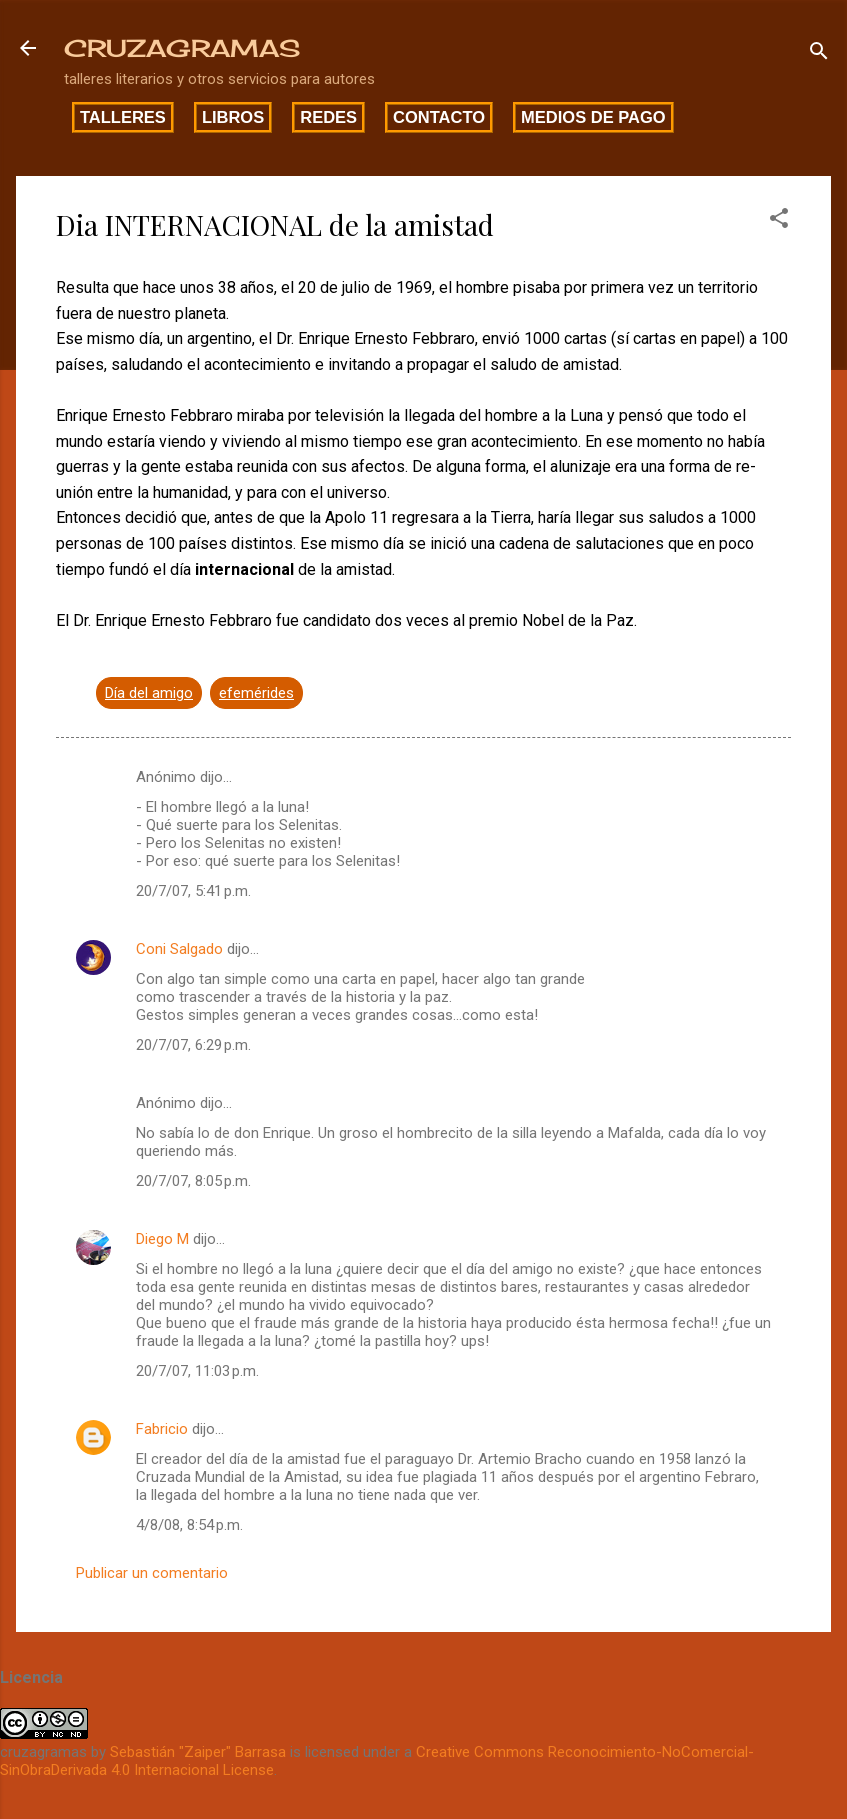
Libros (233, 117)
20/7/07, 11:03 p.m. (197, 1371)
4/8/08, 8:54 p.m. (189, 1525)
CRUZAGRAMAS (182, 48)
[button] (779, 221)
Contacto (439, 117)
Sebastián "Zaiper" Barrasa (198, 1752)
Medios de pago (593, 117)
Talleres (123, 117)
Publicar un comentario (152, 1573)
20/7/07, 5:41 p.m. (193, 891)
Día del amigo (149, 693)
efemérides (256, 693)
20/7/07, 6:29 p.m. (193, 1045)
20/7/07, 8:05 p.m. (193, 1181)
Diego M (162, 1239)
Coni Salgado (179, 949)
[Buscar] (819, 54)
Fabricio (162, 1429)
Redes (328, 117)
